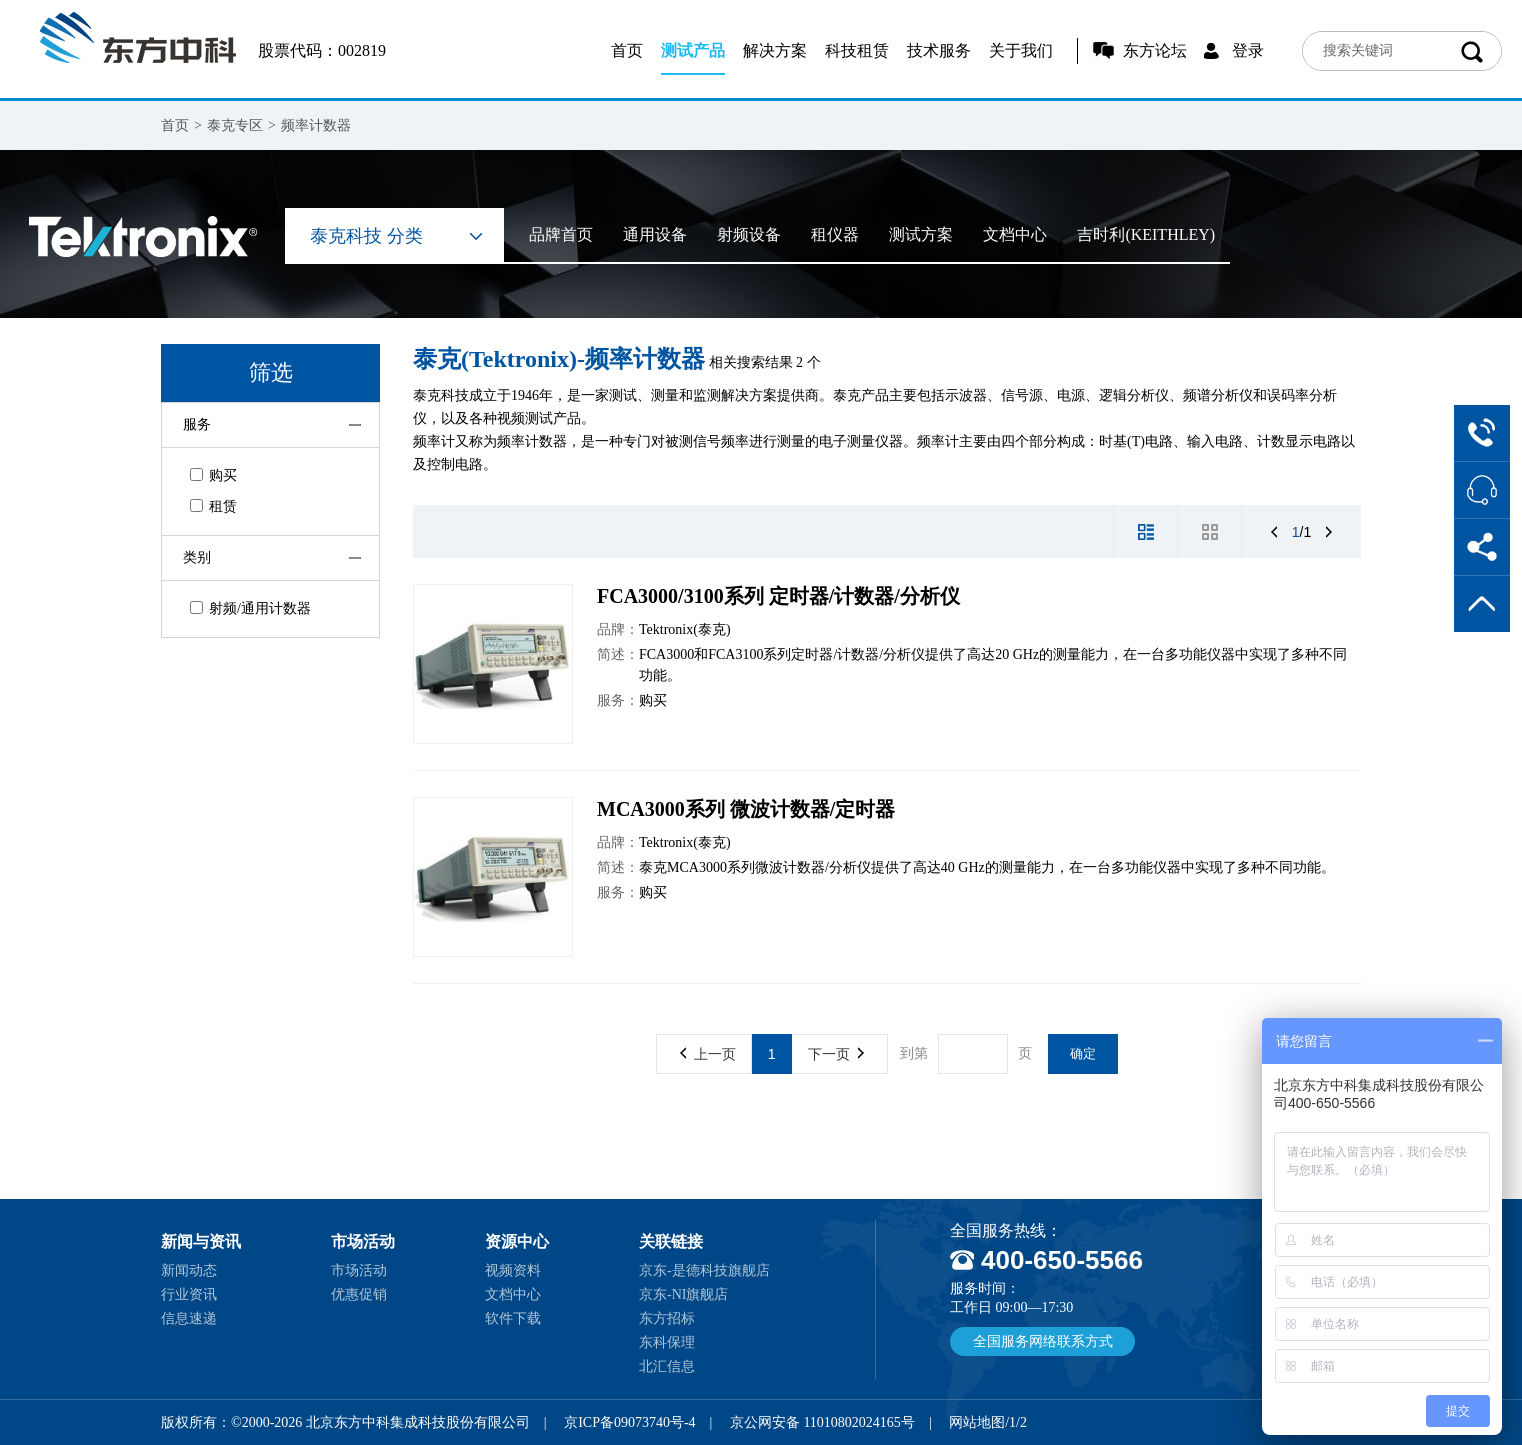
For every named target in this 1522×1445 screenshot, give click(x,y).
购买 (213, 475)
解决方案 (775, 50)
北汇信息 (667, 1366)
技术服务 (939, 50)
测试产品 (693, 50)
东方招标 (667, 1318)
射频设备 (749, 234)
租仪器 (835, 234)
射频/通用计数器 (250, 608)
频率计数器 (316, 125)
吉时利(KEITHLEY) (1146, 234)
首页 (627, 50)
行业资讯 (189, 1294)
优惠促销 (359, 1294)
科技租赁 (857, 50)
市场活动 (359, 1270)
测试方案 (921, 234)
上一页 (708, 1054)
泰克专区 (235, 125)
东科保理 (667, 1342)
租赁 (213, 506)
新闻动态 (189, 1270)
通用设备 (655, 234)
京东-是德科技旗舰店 (704, 1270)
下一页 (836, 1054)
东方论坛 (1155, 50)
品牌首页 (561, 234)
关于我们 (1021, 50)
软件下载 (513, 1318)
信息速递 (189, 1318)
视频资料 (513, 1270)
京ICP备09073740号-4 (629, 1422)
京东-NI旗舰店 (683, 1294)
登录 (1248, 50)
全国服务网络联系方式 (1043, 1341)
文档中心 (1015, 234)
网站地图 (977, 1422)
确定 (1083, 1053)
